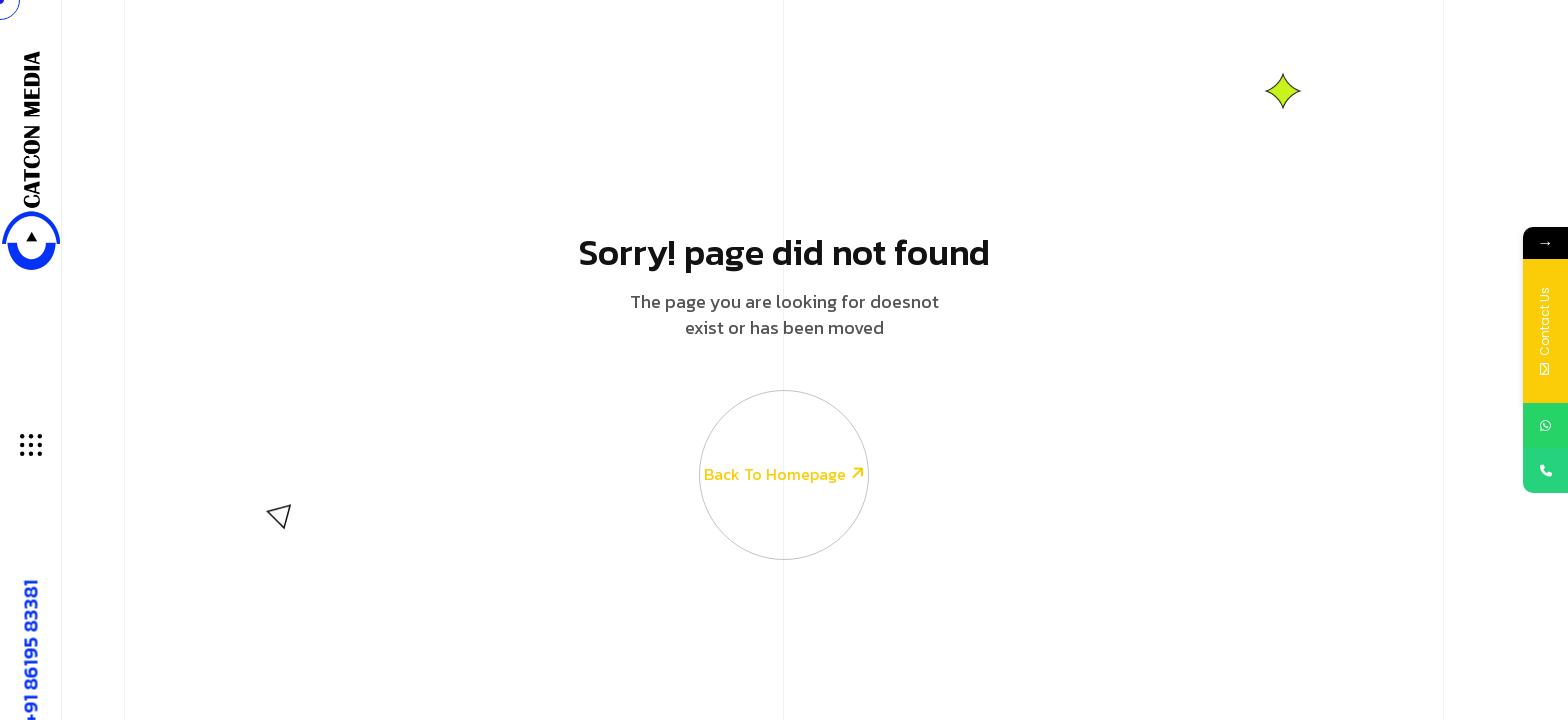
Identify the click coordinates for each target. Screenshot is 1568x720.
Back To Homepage (783, 438)
